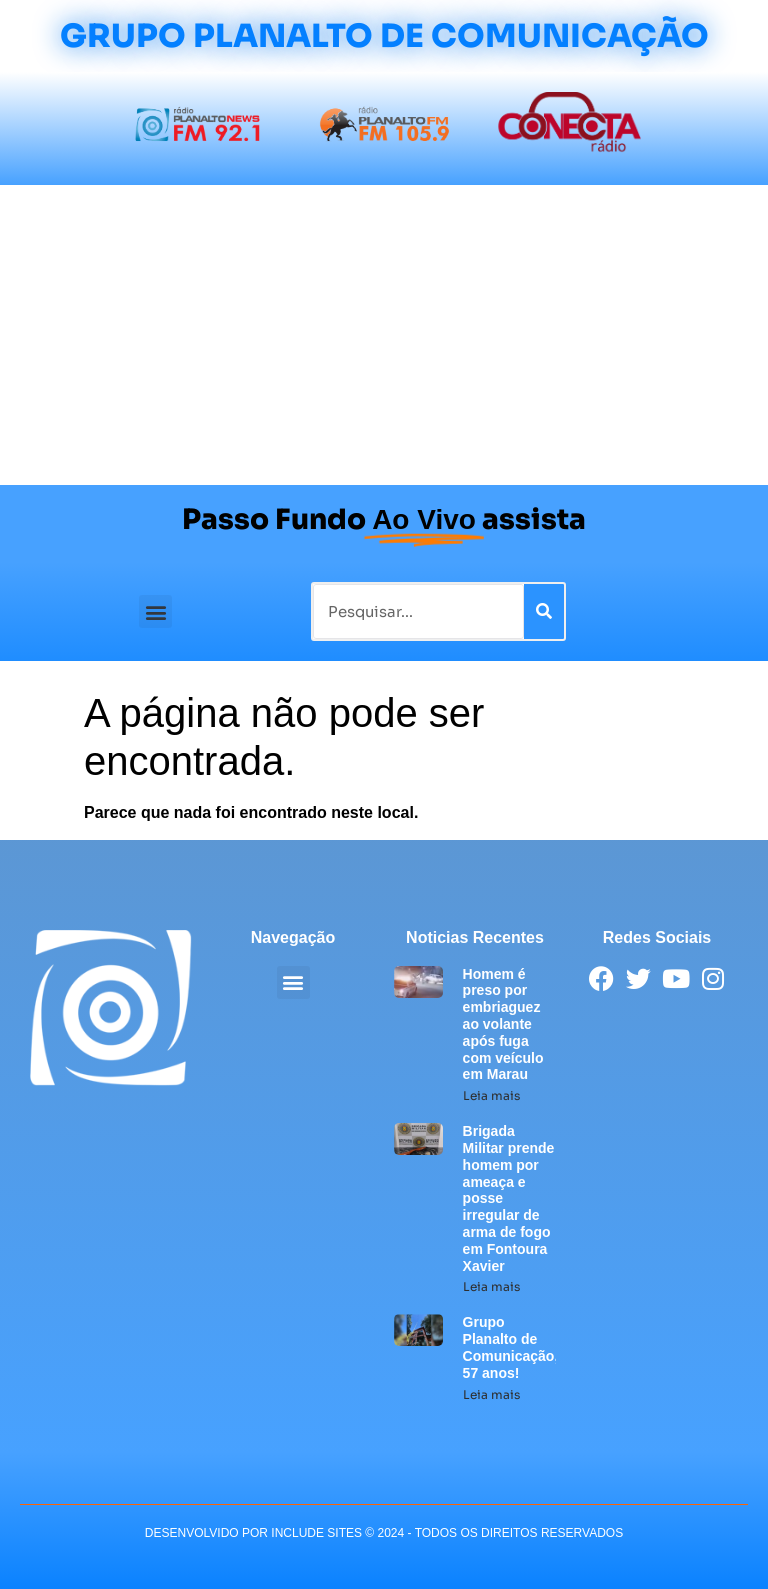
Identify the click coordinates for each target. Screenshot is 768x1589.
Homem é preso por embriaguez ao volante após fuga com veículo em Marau (503, 1024)
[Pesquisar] (544, 611)
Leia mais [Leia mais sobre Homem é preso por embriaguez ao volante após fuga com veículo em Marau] (491, 1095)
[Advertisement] (384, 335)
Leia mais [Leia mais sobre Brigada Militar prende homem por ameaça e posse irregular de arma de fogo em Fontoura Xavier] (491, 1286)
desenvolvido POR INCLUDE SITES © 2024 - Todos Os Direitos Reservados (384, 1533)
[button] (155, 611)
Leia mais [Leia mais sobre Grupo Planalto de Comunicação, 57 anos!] (491, 1394)
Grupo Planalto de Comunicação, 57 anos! (511, 1347)
